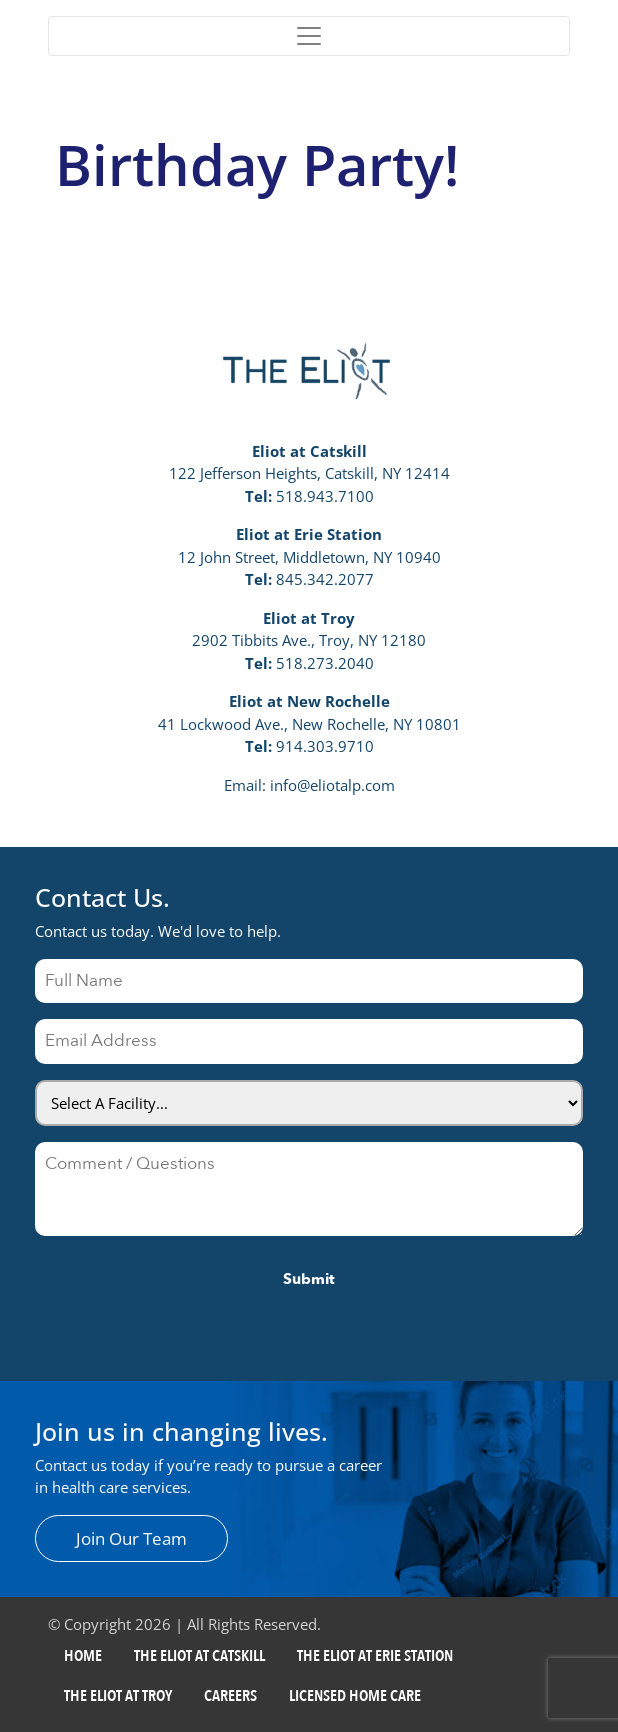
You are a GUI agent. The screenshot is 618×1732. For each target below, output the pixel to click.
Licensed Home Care (355, 1696)
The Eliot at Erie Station (375, 1656)
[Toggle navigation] (309, 36)
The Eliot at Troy (118, 1696)
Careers (230, 1696)
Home (83, 1656)
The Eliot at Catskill (199, 1656)
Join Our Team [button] (131, 1538)
